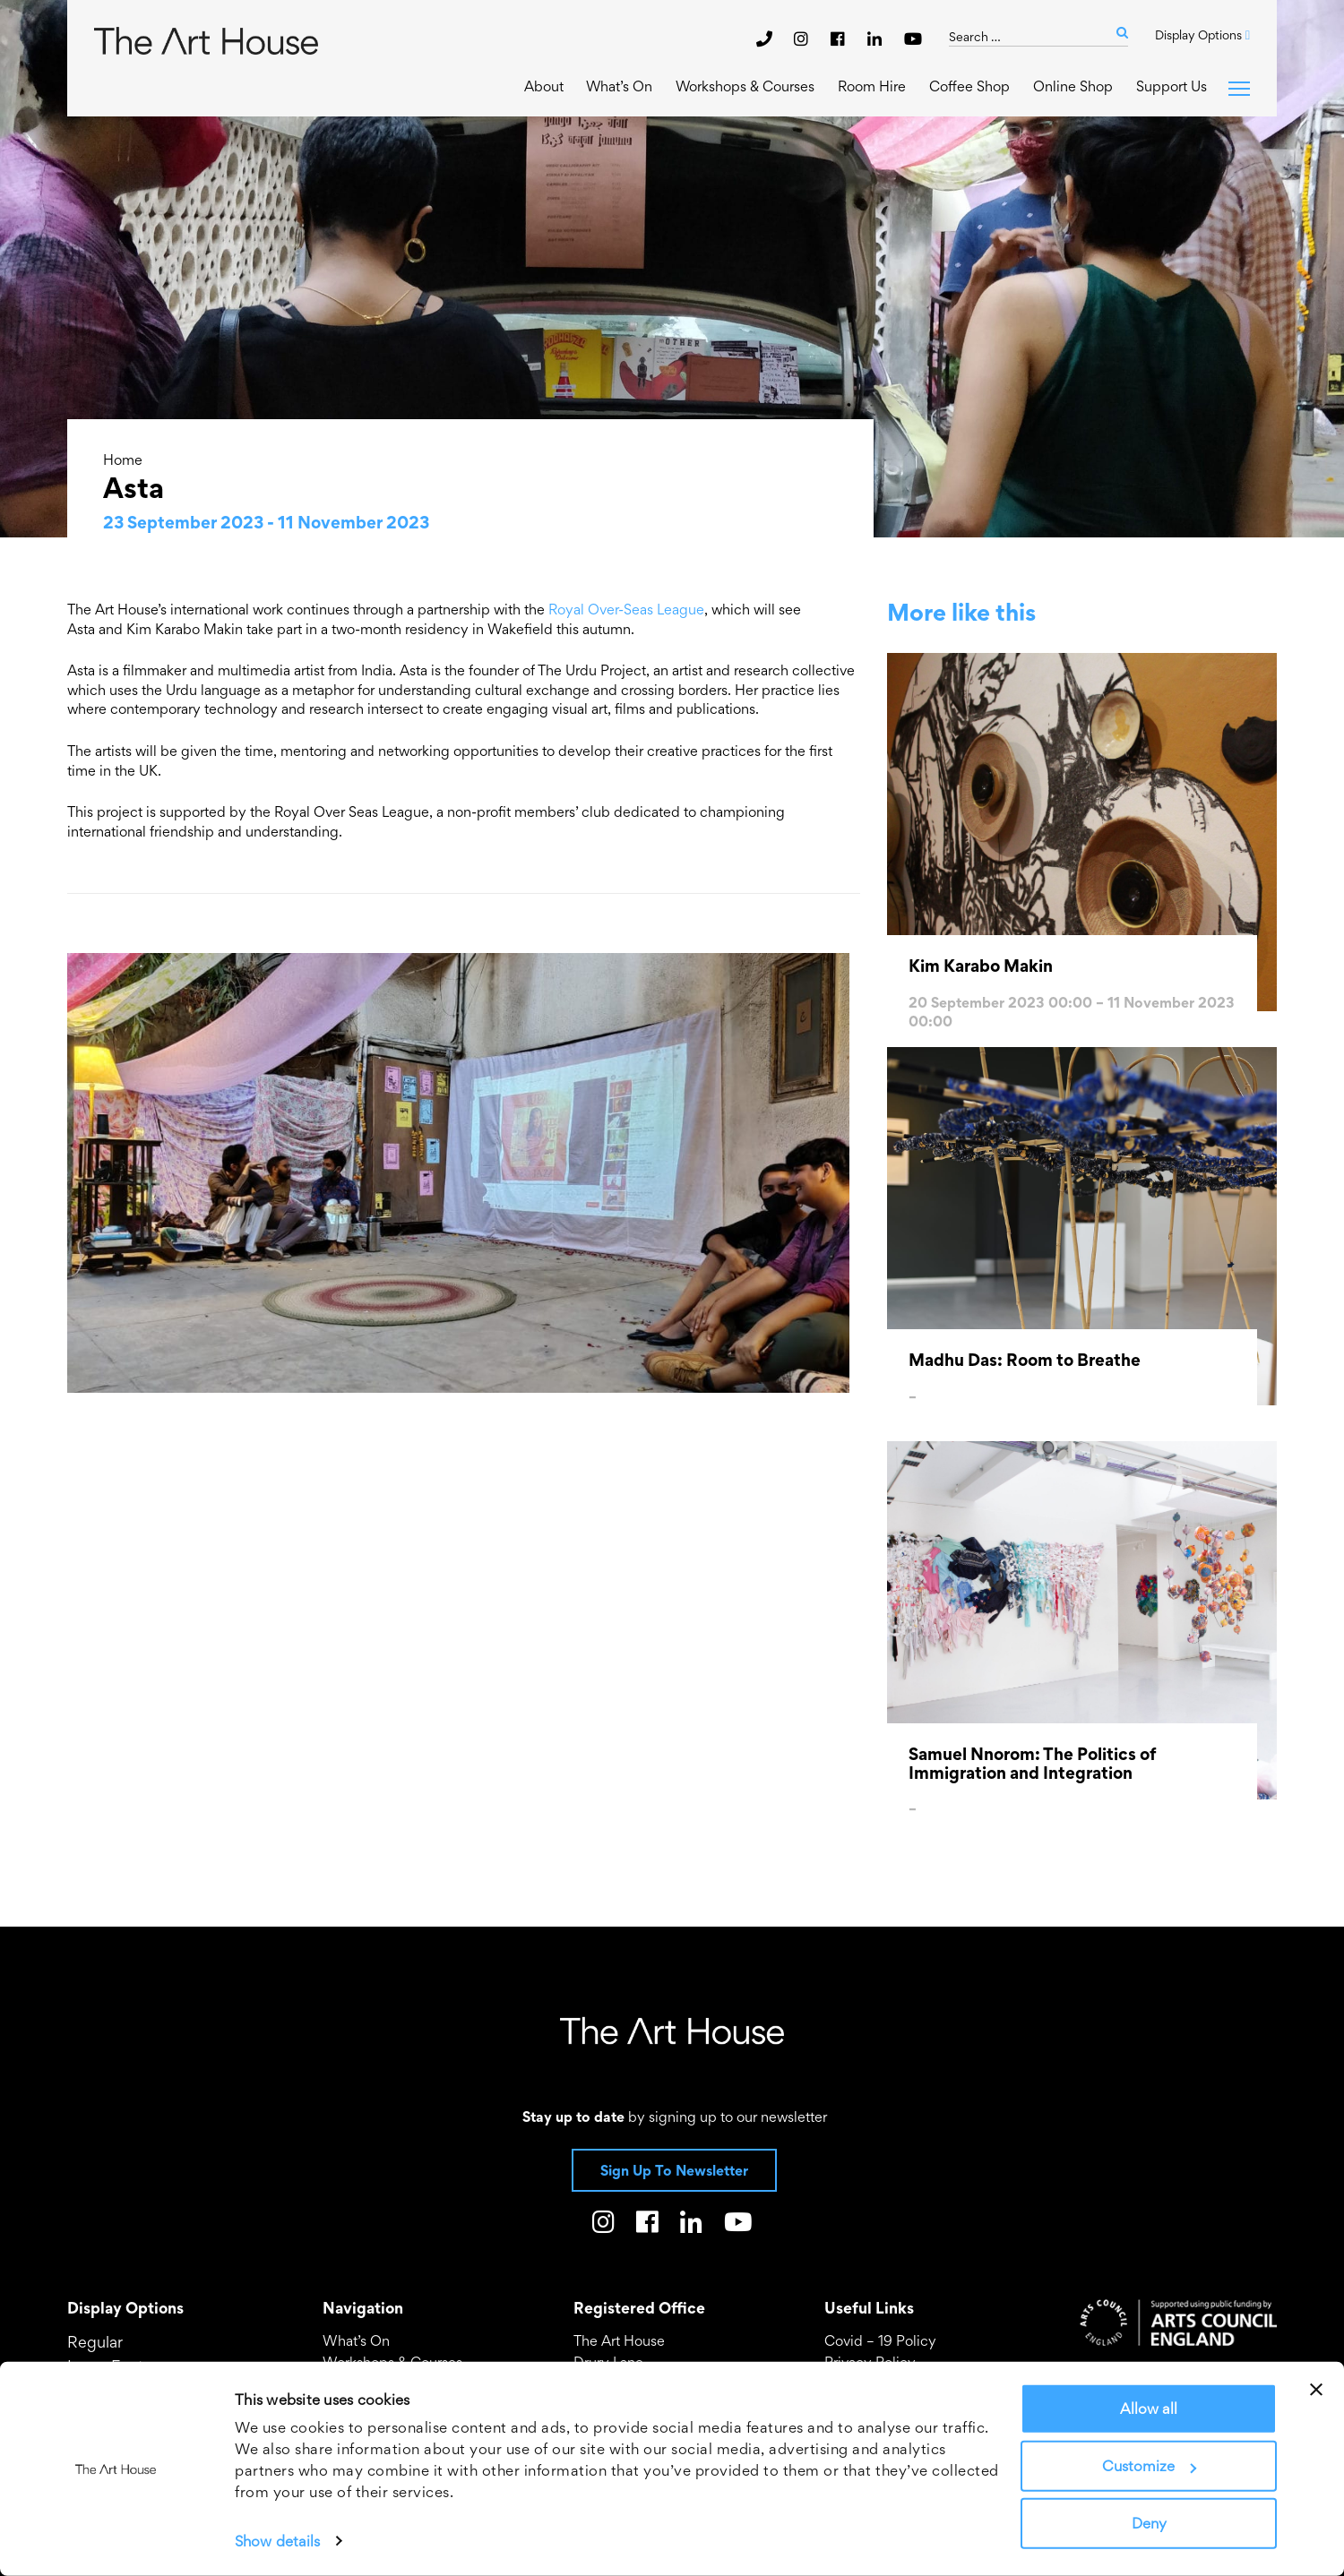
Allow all (1148, 2408)
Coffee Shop (969, 86)
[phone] (764, 39)
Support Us (1171, 86)
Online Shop (1073, 86)
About (542, 86)
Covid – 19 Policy (880, 2340)
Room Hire (872, 86)
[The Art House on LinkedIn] (876, 39)
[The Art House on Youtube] (913, 39)
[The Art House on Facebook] (840, 39)
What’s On (617, 86)
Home (122, 459)
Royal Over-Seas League (626, 609)
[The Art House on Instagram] (803, 39)
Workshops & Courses (744, 86)
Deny (1149, 2523)
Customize (1149, 2466)
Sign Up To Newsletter (674, 2170)
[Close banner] (1316, 2389)
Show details (277, 2541)
